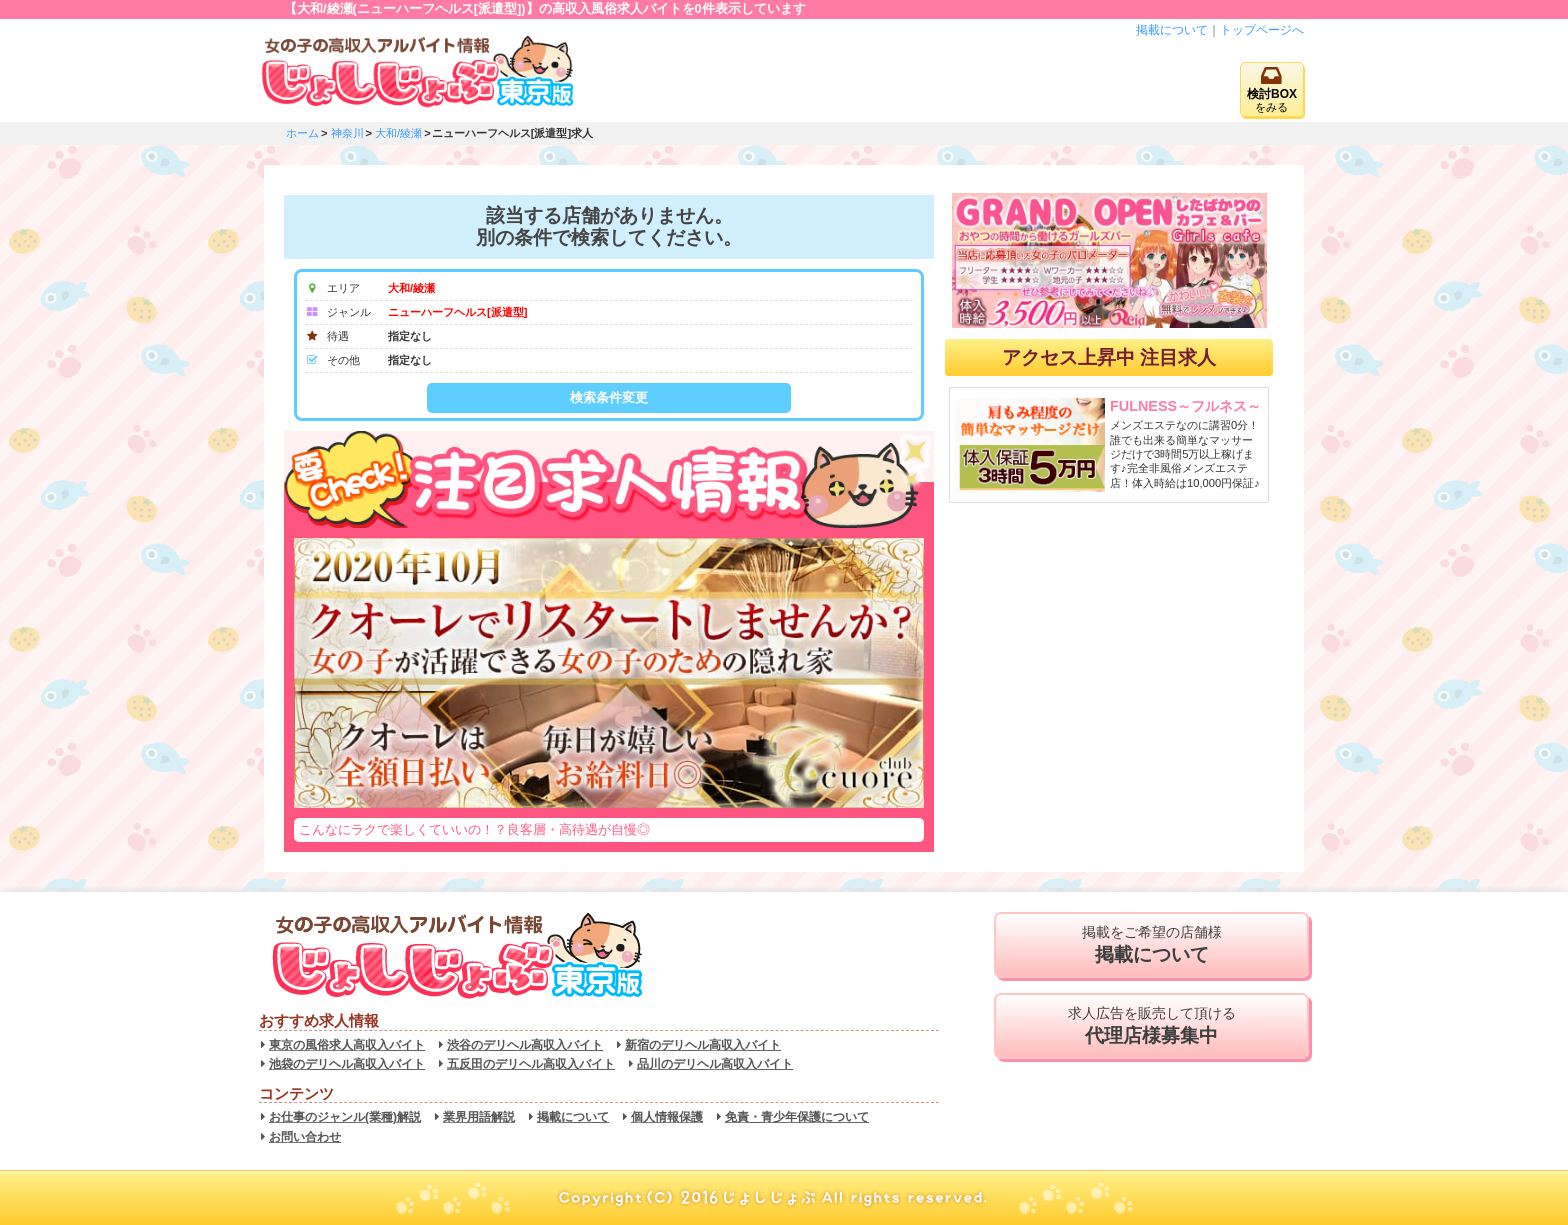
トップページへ (1262, 30)
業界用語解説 (479, 1117)
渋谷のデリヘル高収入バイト (525, 1045)
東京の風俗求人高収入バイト (347, 1045)
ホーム (302, 133)
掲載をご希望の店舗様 (1151, 945)
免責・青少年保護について (797, 1117)
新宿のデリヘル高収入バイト (703, 1045)
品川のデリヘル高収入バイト (715, 1064)
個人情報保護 (667, 1117)
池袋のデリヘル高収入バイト (347, 1064)
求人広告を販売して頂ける (1151, 1026)
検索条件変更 (609, 397)
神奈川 (347, 133)
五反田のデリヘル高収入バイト (531, 1064)
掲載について (1172, 30)
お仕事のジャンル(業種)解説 (345, 1117)
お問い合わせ (305, 1137)
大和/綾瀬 (398, 133)
